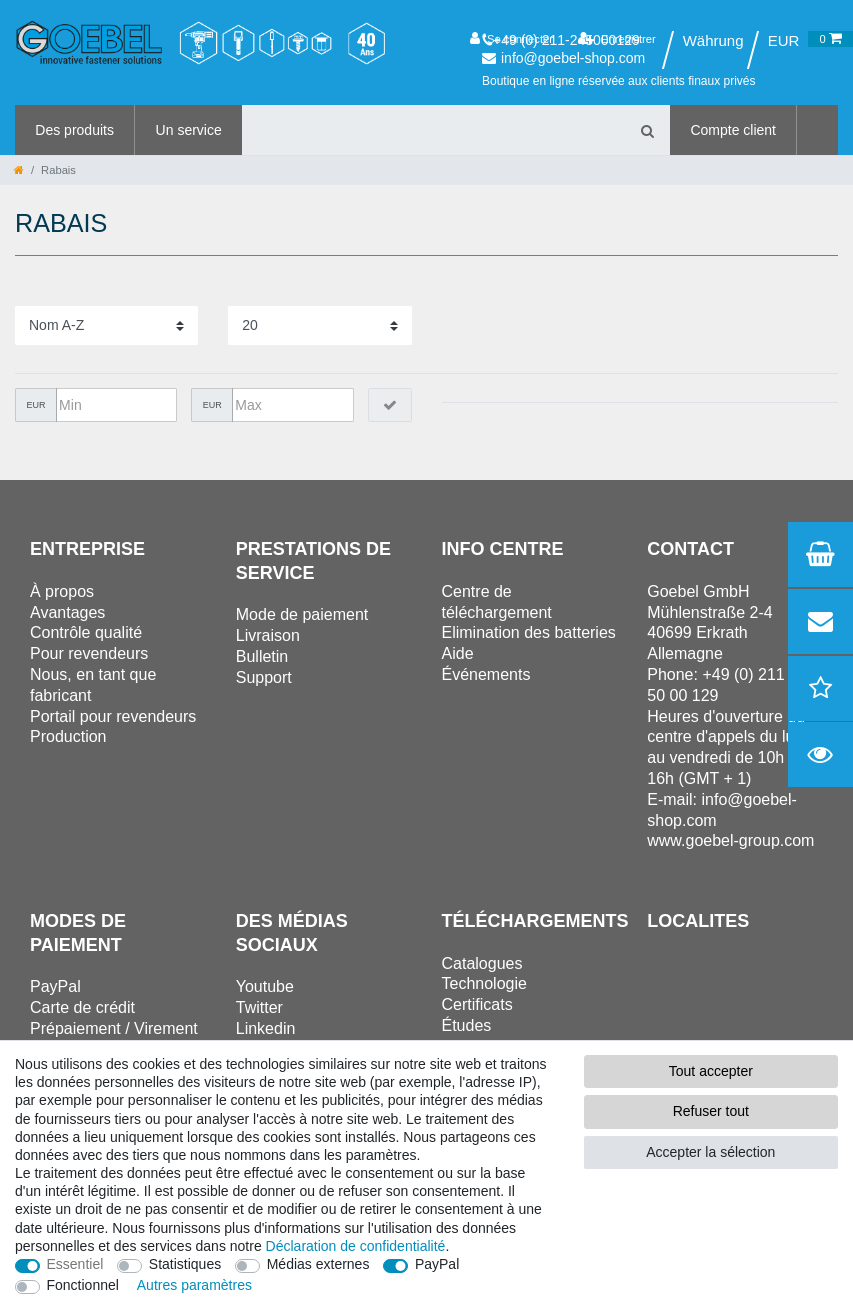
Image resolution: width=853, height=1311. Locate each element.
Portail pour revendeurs (113, 716)
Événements (486, 674)
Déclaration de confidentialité (356, 1246)
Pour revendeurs (89, 653)
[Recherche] (647, 130)
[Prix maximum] (292, 405)
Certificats (477, 1004)
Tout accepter (711, 1071)
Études (467, 1025)
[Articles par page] (319, 325)
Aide (458, 653)
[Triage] (106, 325)
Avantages (67, 612)
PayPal (437, 1264)
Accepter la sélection (710, 1152)
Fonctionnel (83, 1285)
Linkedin (266, 1028)
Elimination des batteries (529, 632)
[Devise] (784, 41)
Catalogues (482, 963)
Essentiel (75, 1264)
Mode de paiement (302, 614)
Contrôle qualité (86, 632)
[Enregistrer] (617, 39)
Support (264, 677)
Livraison (268, 635)
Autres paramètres (194, 1285)
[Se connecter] (511, 39)
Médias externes (318, 1264)
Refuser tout (711, 1111)
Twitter (259, 1007)
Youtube (265, 986)
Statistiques (185, 1264)
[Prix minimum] (116, 405)
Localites (698, 921)
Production (68, 736)
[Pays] (712, 41)
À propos (62, 591)
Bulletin (262, 656)
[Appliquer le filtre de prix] (390, 405)
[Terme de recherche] (433, 130)
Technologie (484, 983)
